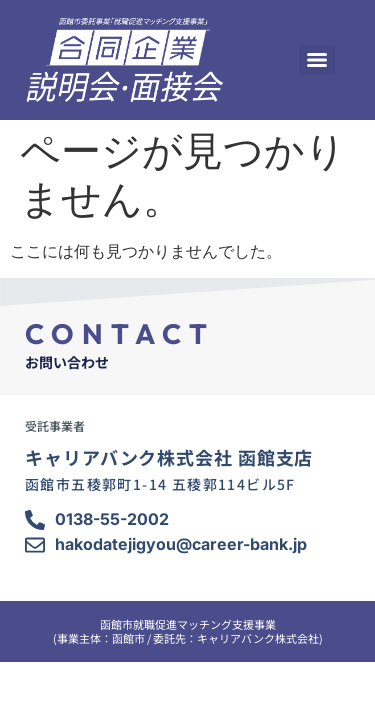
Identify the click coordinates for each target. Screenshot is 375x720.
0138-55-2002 (112, 519)
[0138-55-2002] (35, 520)
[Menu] (317, 60)
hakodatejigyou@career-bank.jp (181, 544)
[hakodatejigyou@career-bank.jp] (35, 545)
